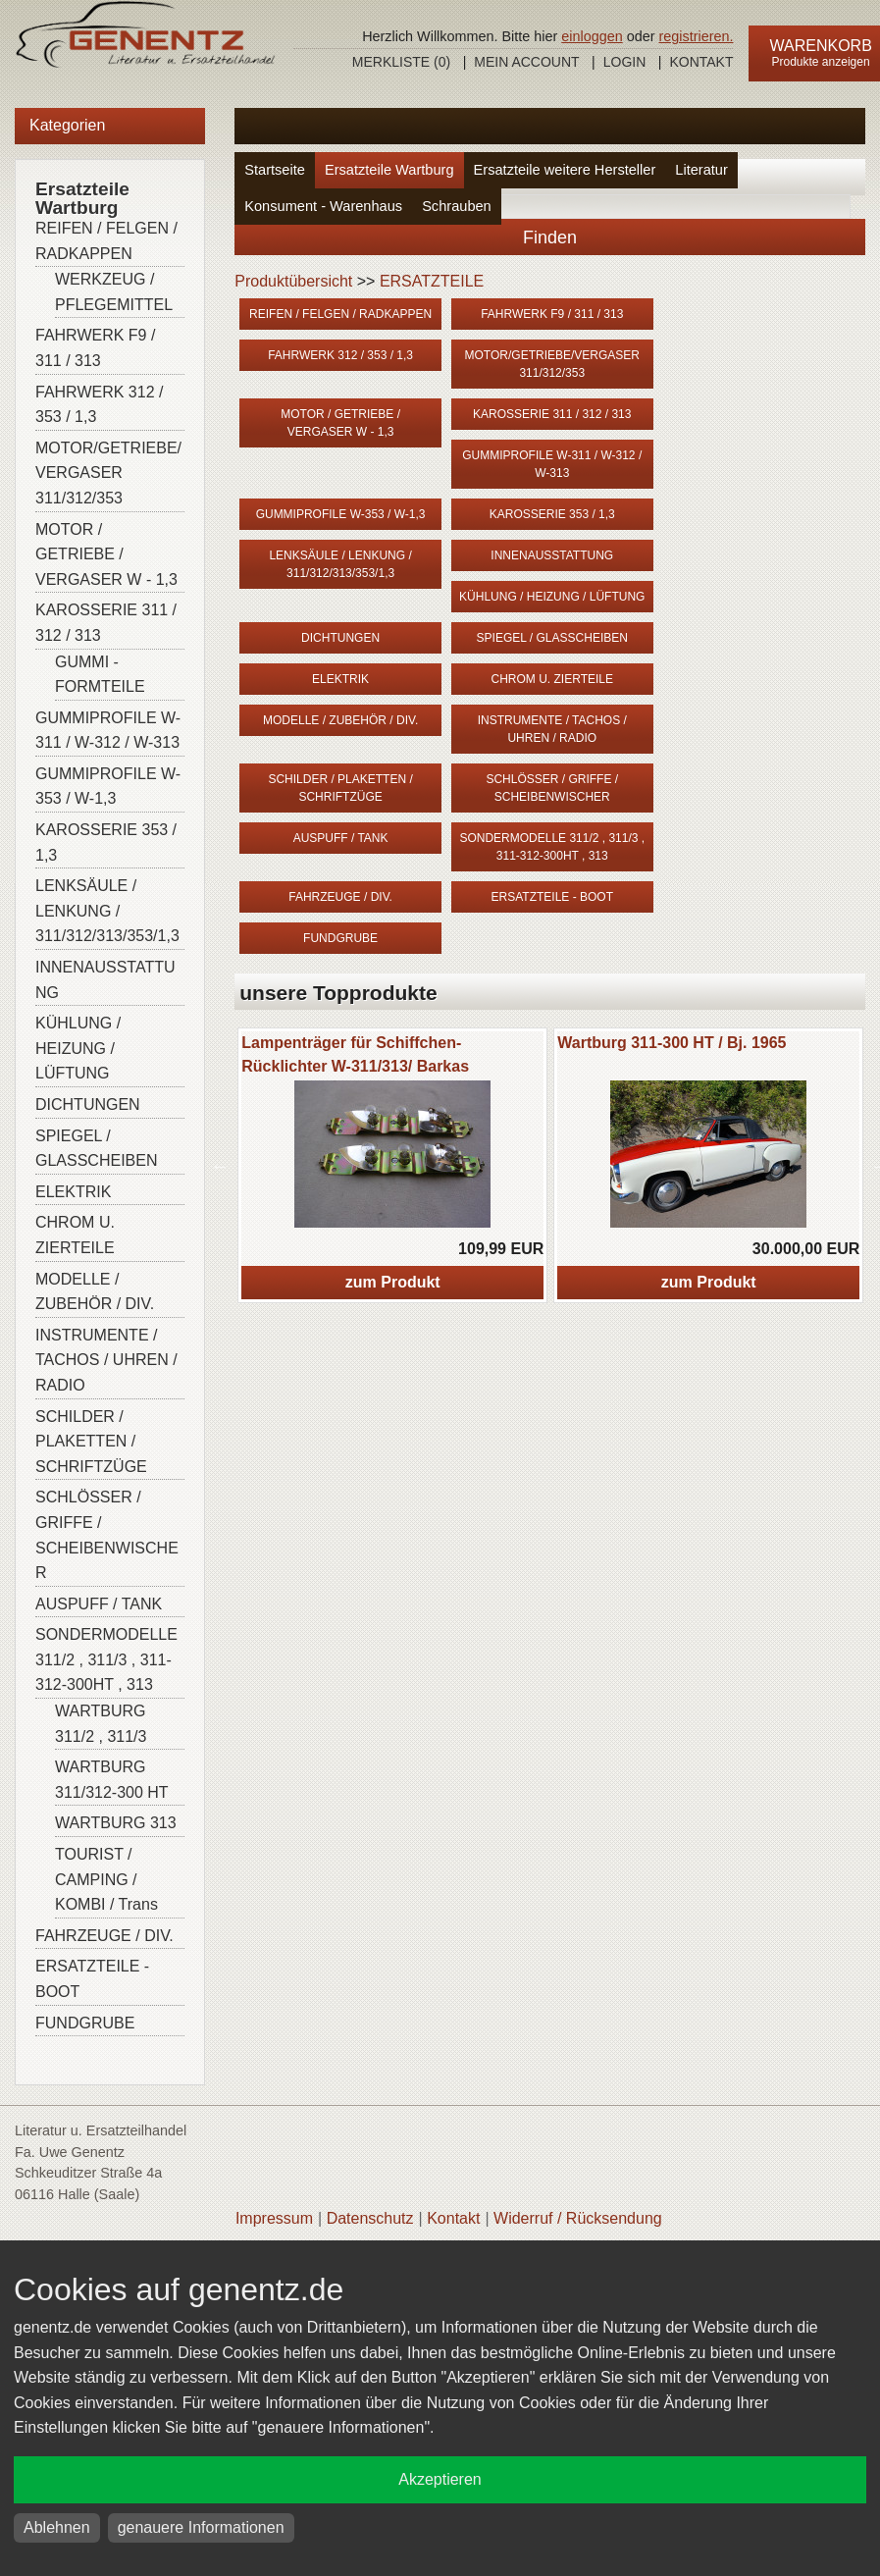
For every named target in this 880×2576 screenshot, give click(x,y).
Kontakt (701, 62)
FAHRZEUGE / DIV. (104, 1935)
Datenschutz (370, 2218)
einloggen (591, 36)
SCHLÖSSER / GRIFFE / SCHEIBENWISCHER (107, 1535)
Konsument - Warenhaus (323, 206)
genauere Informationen (201, 2527)
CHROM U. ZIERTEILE (75, 1235)
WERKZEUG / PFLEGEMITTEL (114, 292)
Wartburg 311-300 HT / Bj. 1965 (671, 1042)
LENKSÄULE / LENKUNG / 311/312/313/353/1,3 (107, 910)
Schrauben (457, 206)
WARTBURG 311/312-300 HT (112, 1780)
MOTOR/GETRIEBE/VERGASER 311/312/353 (108, 473)
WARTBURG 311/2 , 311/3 (100, 1724)
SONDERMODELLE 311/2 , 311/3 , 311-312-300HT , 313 (106, 1659)
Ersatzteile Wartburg (389, 170)
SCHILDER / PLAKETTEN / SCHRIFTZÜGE (91, 1441)
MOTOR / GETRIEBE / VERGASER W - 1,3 (106, 554)
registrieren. (696, 36)
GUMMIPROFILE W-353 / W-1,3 (108, 786)
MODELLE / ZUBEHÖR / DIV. (94, 1292)
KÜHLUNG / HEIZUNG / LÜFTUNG (78, 1048)
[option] (392, 1165)
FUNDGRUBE (84, 2023)
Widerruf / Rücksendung (577, 2218)
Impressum (274, 2218)
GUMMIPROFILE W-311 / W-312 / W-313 (108, 731)
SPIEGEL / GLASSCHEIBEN (96, 1149)
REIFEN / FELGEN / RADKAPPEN (106, 241)
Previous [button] (220, 1166)
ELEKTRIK (73, 1191)
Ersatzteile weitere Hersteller (565, 170)
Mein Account (526, 62)
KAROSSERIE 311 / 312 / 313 (106, 623)
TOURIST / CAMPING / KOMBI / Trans (106, 1879)
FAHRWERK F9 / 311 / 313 (95, 348)
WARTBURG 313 (116, 1822)
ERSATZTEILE (432, 281)
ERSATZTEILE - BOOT (92, 1979)
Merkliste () (401, 62)
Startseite (274, 170)
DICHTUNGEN (87, 1104)
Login (625, 62)
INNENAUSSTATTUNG (105, 980)
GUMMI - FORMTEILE (100, 675)
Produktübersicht (293, 281)
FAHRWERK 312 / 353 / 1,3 (99, 405)
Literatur (701, 170)
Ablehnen (57, 2527)
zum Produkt (392, 1282)
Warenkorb (821, 45)
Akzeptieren (440, 2479)
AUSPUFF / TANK (98, 1604)
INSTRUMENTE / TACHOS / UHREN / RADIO (106, 1360)
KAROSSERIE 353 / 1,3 (106, 842)
